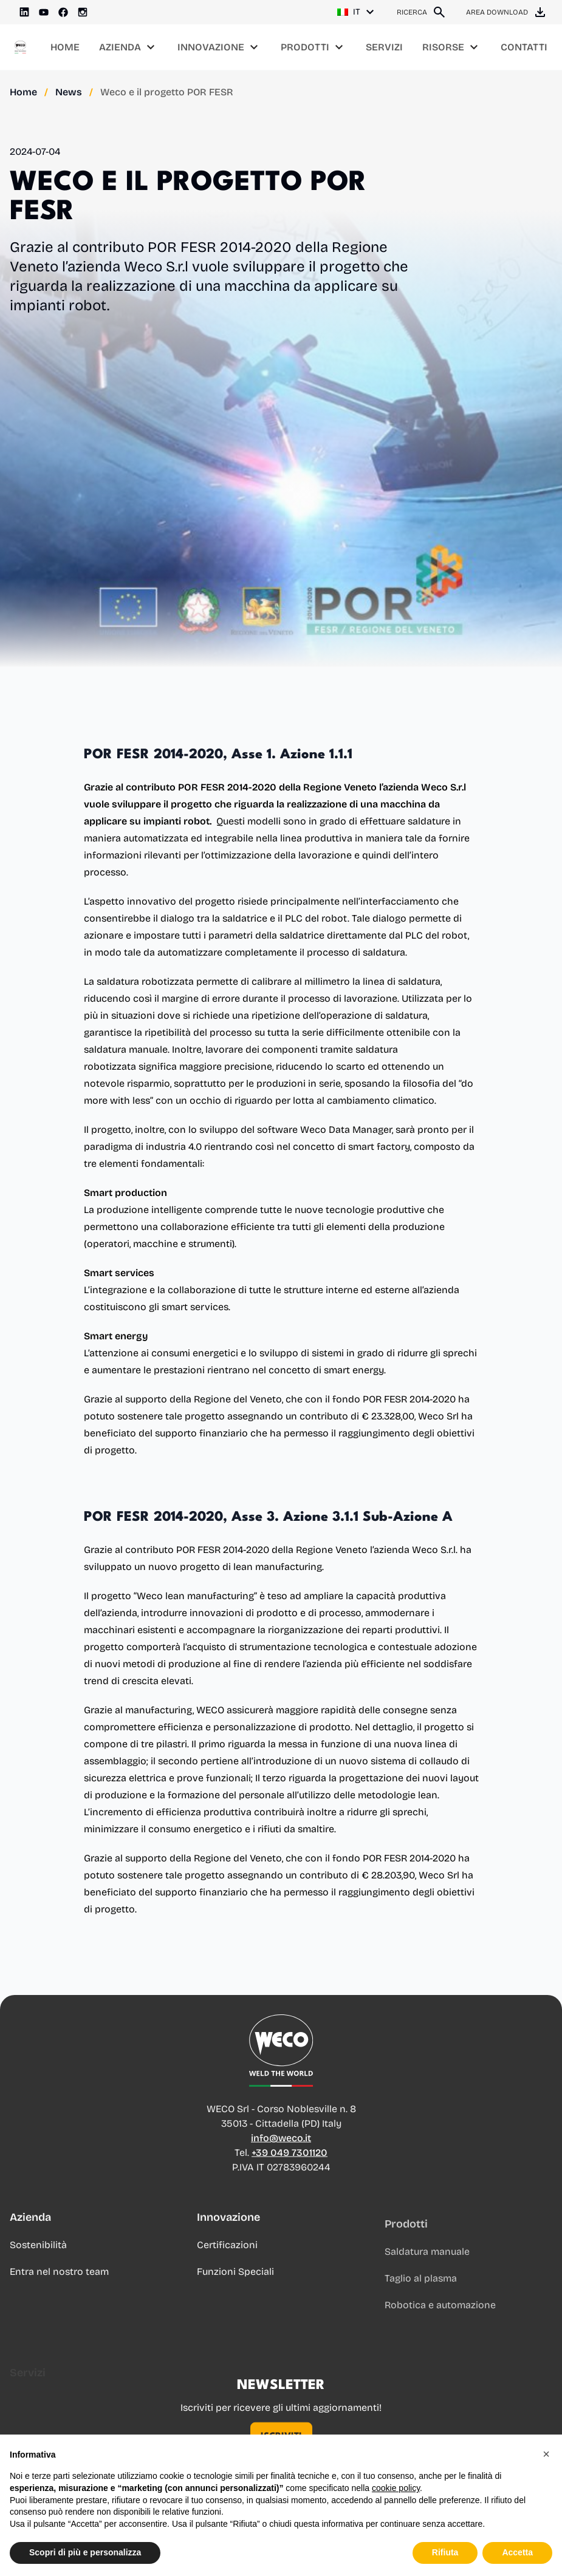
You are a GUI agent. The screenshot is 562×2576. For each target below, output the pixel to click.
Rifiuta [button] (445, 2552)
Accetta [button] (517, 2552)
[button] (546, 2454)
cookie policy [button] (396, 2488)
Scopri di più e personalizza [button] (85, 2552)
